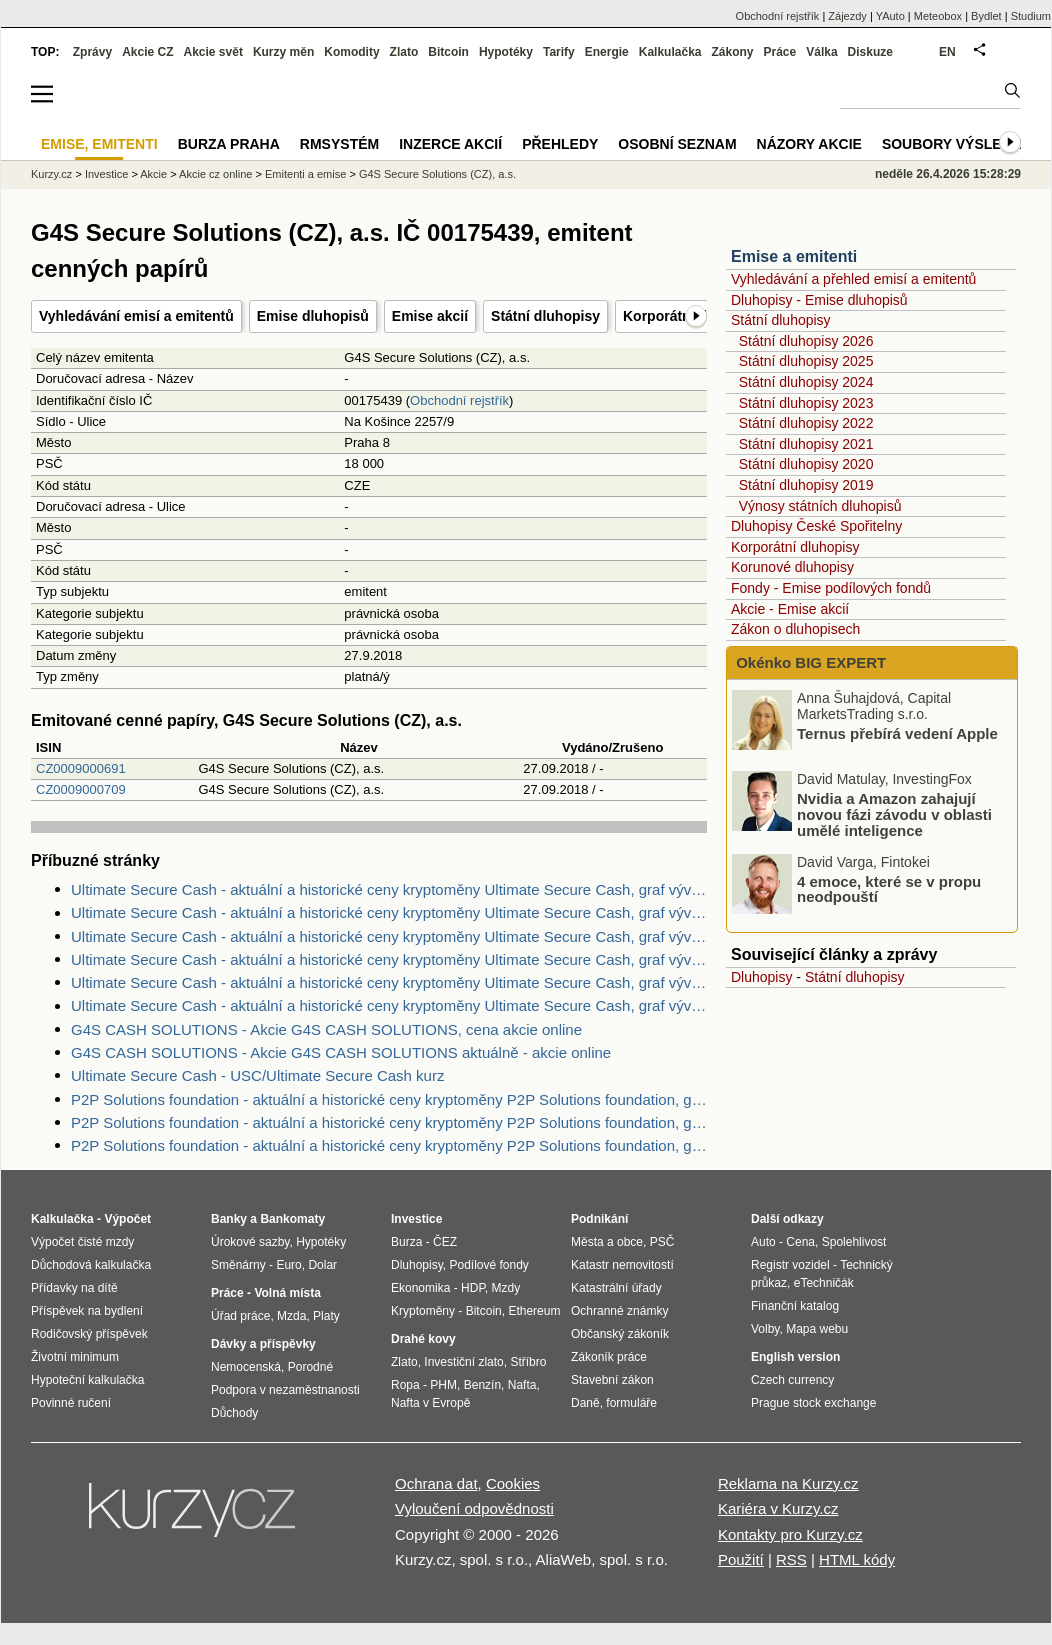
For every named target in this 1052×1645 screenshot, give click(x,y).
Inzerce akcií (450, 144)
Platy (326, 1316)
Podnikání (599, 1219)
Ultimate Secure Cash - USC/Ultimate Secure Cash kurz (257, 1075)
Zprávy (92, 52)
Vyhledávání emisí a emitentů (136, 316)
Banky (229, 1219)
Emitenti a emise (305, 174)
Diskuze (870, 52)
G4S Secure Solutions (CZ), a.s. (437, 174)
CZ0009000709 (81, 789)
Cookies (513, 1483)
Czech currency (792, 1380)
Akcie (153, 174)
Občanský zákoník (620, 1334)
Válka (821, 52)
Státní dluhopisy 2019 (806, 485)
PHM (443, 1385)
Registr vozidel (790, 1265)
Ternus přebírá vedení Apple (897, 733)
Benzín (482, 1385)
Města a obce (607, 1242)
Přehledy (560, 144)
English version (795, 1357)
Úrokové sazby (250, 1242)
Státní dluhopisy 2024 (806, 382)
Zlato (404, 52)
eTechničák (824, 1283)
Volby (765, 1329)
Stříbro (528, 1362)
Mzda (291, 1316)
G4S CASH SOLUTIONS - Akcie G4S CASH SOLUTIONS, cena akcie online (326, 1029)
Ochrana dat (436, 1483)
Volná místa (287, 1293)
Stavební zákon (612, 1380)
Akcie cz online (215, 174)
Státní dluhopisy (545, 316)
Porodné (310, 1367)
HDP (473, 1288)
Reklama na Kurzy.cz (788, 1483)
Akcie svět (213, 52)
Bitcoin (448, 52)
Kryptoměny (423, 1311)
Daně (585, 1403)
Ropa (405, 1385)
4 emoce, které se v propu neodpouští (889, 888)
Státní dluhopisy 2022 (806, 423)
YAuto (890, 16)
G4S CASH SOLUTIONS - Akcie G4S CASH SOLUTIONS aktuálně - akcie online (341, 1052)
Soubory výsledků (957, 144)
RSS (791, 1559)
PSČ (662, 1242)
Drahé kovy (423, 1339)
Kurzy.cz (51, 174)
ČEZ (445, 1242)
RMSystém (339, 144)
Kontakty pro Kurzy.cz (790, 1534)
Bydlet (986, 16)
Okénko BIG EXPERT (809, 662)
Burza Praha (229, 144)
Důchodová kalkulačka (91, 1265)
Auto (763, 1242)
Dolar (322, 1265)
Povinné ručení (71, 1403)
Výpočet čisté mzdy (82, 1242)
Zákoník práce (609, 1357)
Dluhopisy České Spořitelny (816, 526)
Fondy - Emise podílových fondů (831, 588)
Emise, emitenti (99, 144)
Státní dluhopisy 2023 (806, 403)
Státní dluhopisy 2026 (806, 341)
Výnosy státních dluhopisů (820, 506)
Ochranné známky (619, 1311)
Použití (741, 1559)
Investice (106, 174)
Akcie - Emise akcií (790, 609)
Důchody (234, 1413)
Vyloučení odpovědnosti (474, 1508)
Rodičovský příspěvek (89, 1334)
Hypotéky (506, 52)
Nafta (522, 1385)
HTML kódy (857, 1559)
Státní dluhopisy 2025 (806, 361)
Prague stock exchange (813, 1403)
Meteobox (938, 16)
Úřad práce (240, 1316)
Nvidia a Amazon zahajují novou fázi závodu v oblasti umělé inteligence (894, 814)
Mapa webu (817, 1329)
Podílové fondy (488, 1265)
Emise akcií (430, 316)
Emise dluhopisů (313, 316)
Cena (800, 1242)
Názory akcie (809, 144)
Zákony (732, 52)
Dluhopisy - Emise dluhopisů (819, 300)
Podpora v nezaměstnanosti (285, 1390)
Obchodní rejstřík (459, 400)
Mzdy (506, 1288)
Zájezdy (847, 16)
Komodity (351, 52)
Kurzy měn (283, 52)
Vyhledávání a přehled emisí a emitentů (853, 279)
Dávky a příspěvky (263, 1344)
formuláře (631, 1403)
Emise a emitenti (794, 256)
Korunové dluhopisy (792, 567)
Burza (406, 1242)
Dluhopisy (761, 977)
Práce (780, 52)
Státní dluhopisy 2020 (806, 464)
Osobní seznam (677, 144)
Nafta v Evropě (430, 1403)
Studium (1031, 16)
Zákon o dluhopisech (795, 629)
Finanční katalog (795, 1306)
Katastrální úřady (616, 1288)
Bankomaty (292, 1219)
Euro (288, 1265)
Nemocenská (246, 1367)
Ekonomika (420, 1288)
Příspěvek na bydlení (87, 1311)
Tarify (559, 52)
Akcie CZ (147, 52)
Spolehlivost (854, 1242)
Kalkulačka (670, 52)
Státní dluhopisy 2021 (806, 444)
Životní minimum (75, 1357)
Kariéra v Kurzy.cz (778, 1508)
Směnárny (238, 1265)
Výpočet (127, 1219)
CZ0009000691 (81, 768)
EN (947, 52)
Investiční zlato (463, 1362)
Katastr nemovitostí (622, 1265)
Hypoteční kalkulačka (87, 1380)
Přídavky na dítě (74, 1288)
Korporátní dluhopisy (795, 547)
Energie (607, 52)
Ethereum (534, 1311)
